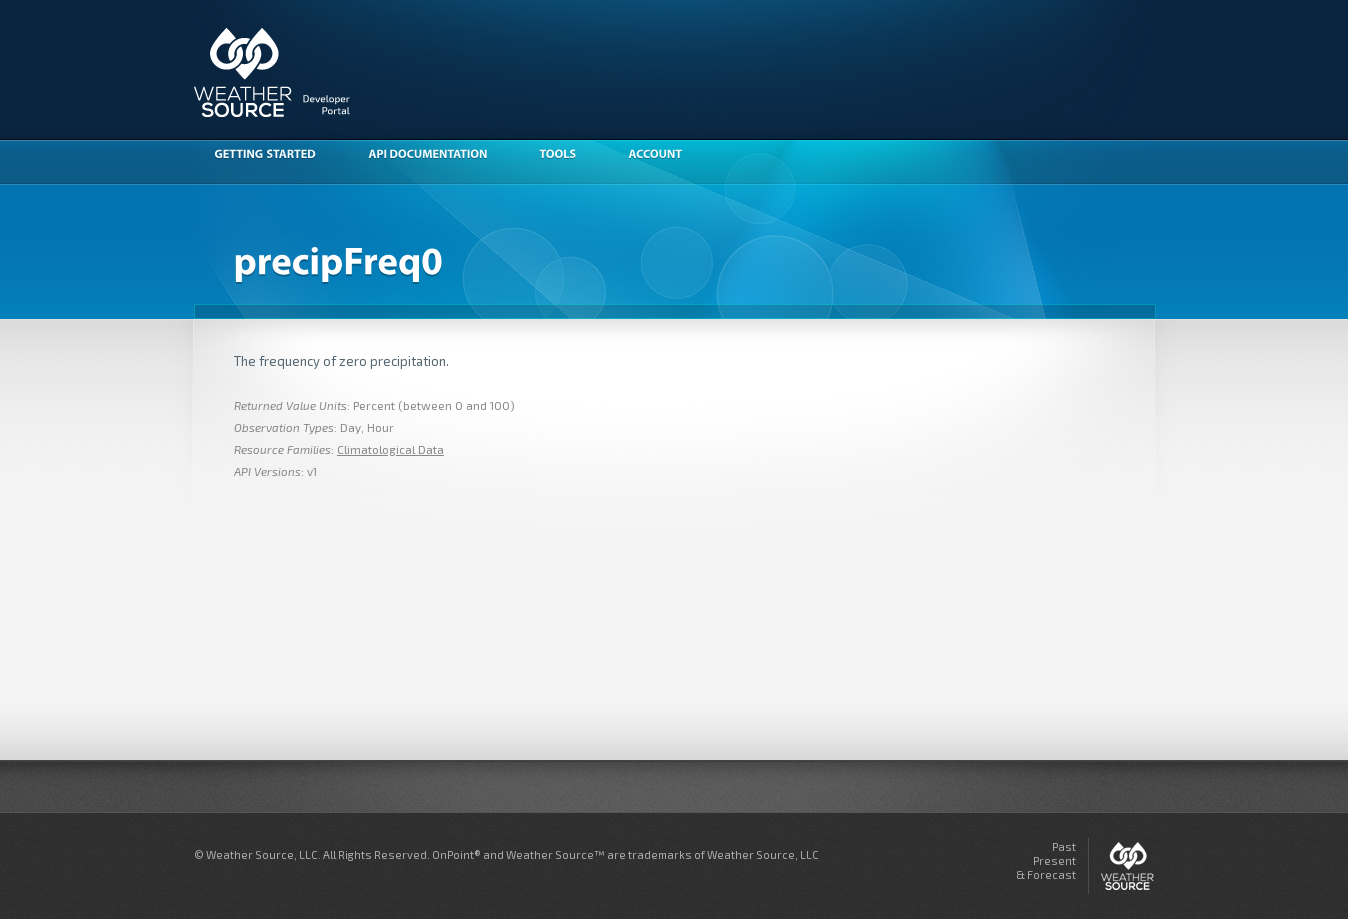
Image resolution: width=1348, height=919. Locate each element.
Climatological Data (390, 449)
